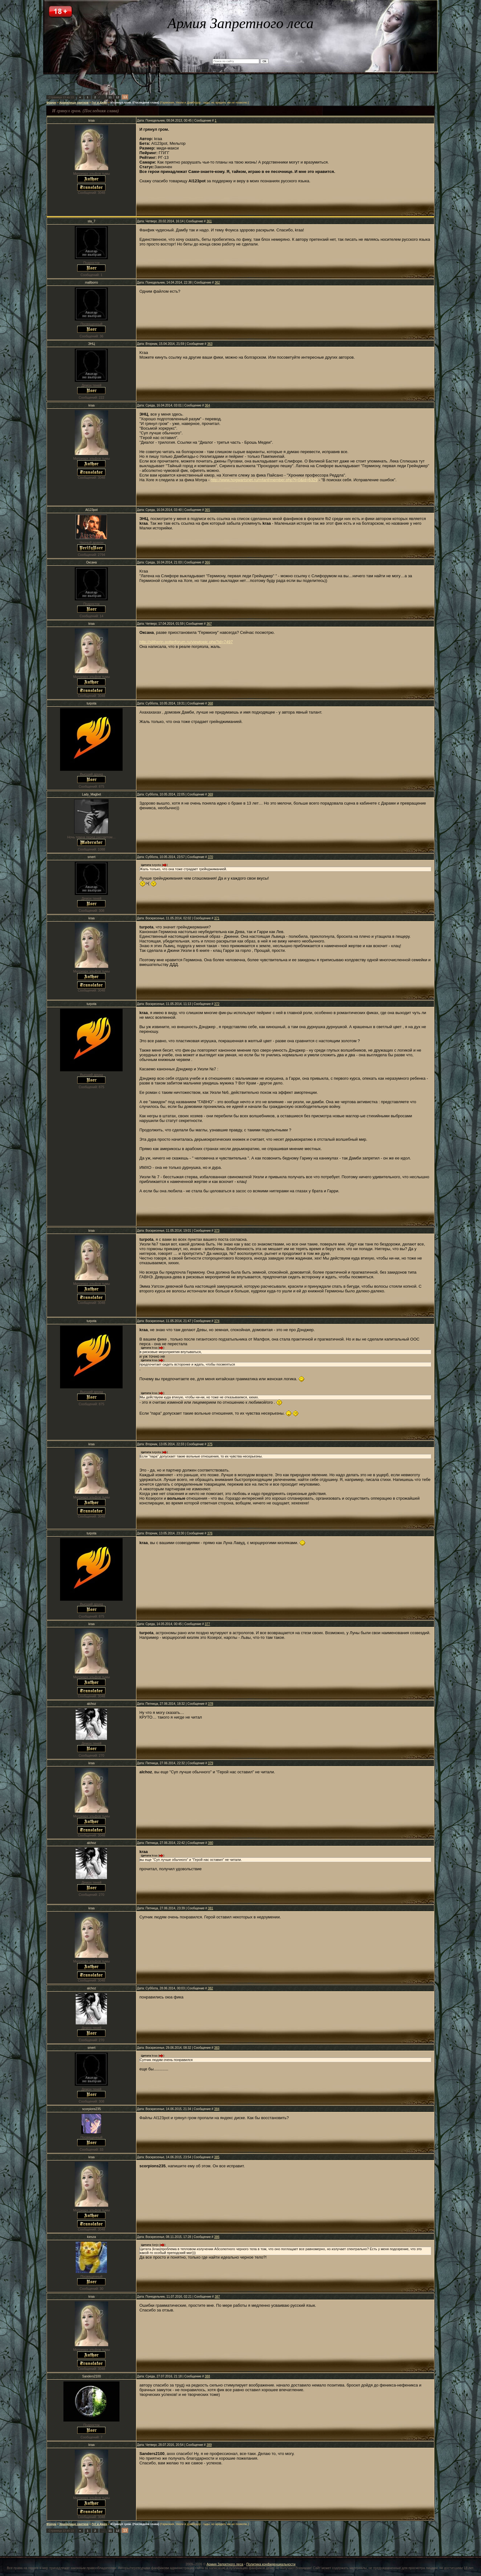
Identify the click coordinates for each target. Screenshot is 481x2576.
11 (110, 97)
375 (210, 1444)
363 (210, 344)
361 (209, 221)
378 (210, 1703)
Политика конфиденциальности (270, 2564)
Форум (51, 102)
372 (217, 1004)
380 (210, 1843)
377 (207, 1624)
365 (207, 510)
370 (210, 857)
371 (217, 918)
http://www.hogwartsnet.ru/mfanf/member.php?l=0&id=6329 (264, 479)
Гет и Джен (99, 102)
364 (207, 405)
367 (209, 623)
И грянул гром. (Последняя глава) (134, 102)
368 (210, 703)
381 (210, 1908)
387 (217, 2296)
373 (217, 1230)
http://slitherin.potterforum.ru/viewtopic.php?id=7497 (186, 641)
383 (217, 2047)
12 (117, 97)
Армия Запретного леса (224, 2564)
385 (217, 2157)
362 (217, 282)
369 (210, 794)
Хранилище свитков (74, 102)
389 (209, 2445)
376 (210, 1533)
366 (207, 562)
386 (217, 2237)
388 (207, 2376)
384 (217, 2109)
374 (217, 1321)
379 (210, 1763)
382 (210, 1988)
